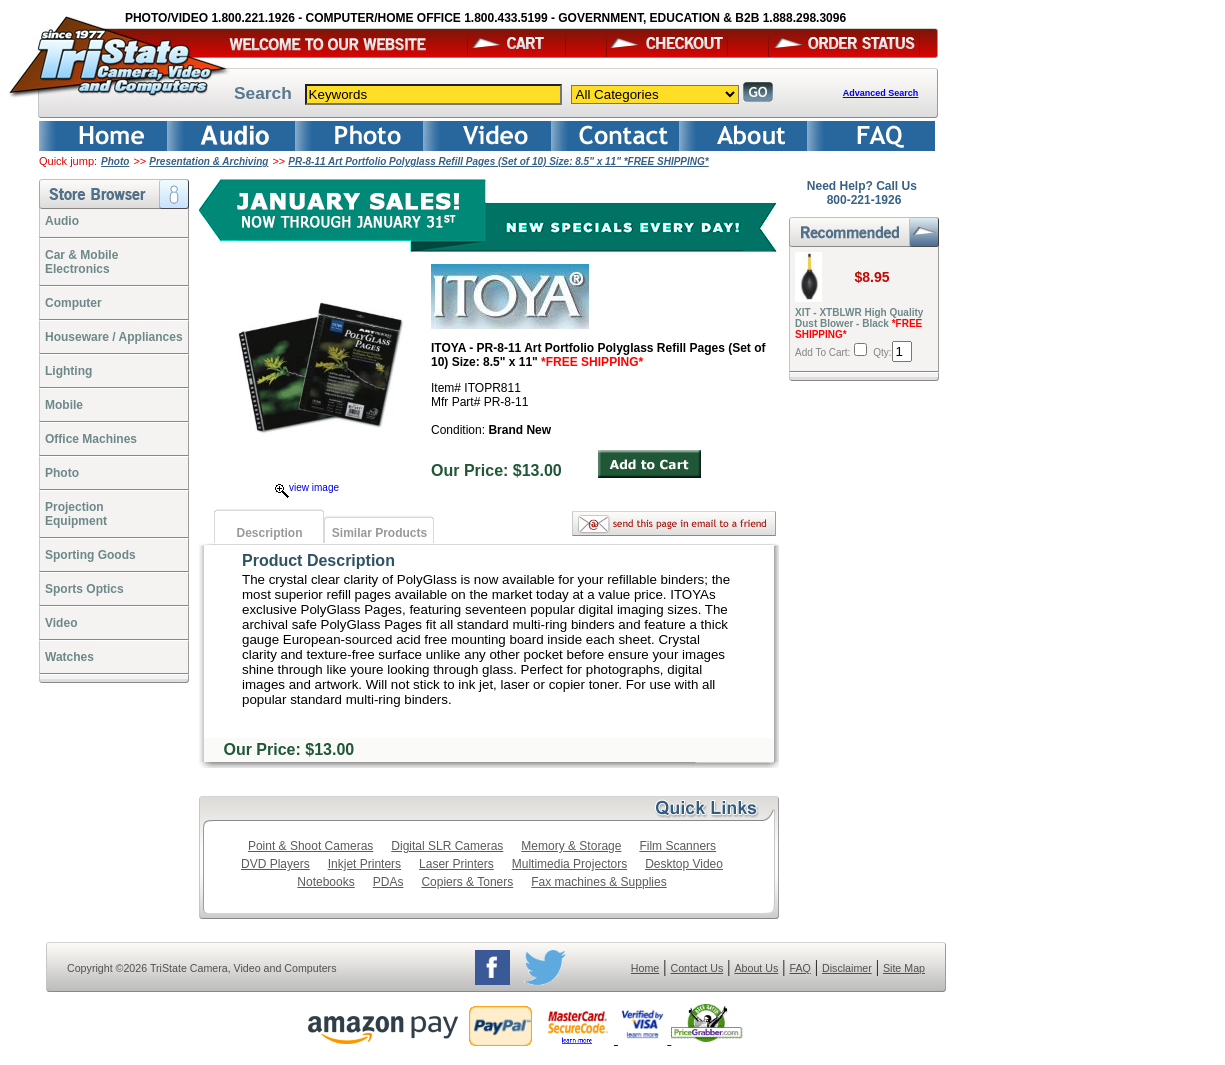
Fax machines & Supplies (598, 882)
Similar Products (379, 533)
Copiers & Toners (467, 882)
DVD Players (275, 864)
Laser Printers (456, 864)
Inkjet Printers (364, 864)
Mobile (64, 405)
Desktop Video (684, 864)
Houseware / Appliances (114, 337)
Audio (62, 221)
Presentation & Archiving (208, 161)
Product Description (318, 560)
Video (61, 623)
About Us (756, 968)
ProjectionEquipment (76, 514)
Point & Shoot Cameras (310, 846)
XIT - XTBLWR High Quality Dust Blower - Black (859, 323)
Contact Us (697, 968)
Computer (73, 303)
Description (269, 533)
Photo (115, 161)
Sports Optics (84, 589)
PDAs (388, 882)
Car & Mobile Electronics (81, 262)
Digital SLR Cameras (447, 846)
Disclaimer (847, 968)
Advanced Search (881, 93)
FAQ (799, 968)
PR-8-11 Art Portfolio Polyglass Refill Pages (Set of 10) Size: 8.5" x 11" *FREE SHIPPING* (498, 161)
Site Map (904, 968)
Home (645, 968)
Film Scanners (677, 846)
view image (307, 487)
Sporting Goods (90, 555)
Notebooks (325, 882)
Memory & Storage (571, 846)
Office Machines (91, 439)
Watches (69, 657)
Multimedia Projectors (569, 864)
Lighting (68, 371)
